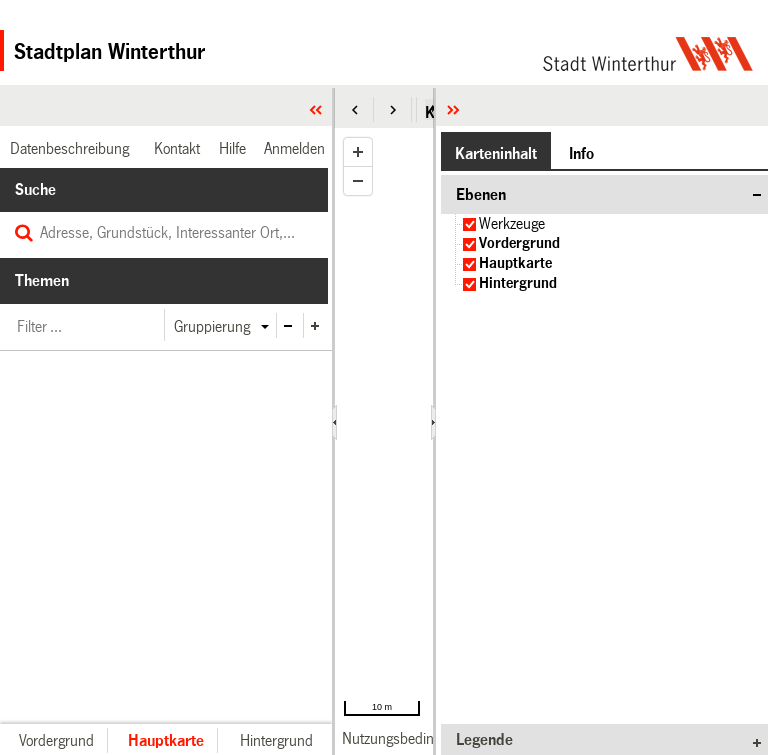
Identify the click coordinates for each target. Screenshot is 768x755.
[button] (355, 109)
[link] (410, 738)
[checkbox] (469, 224)
